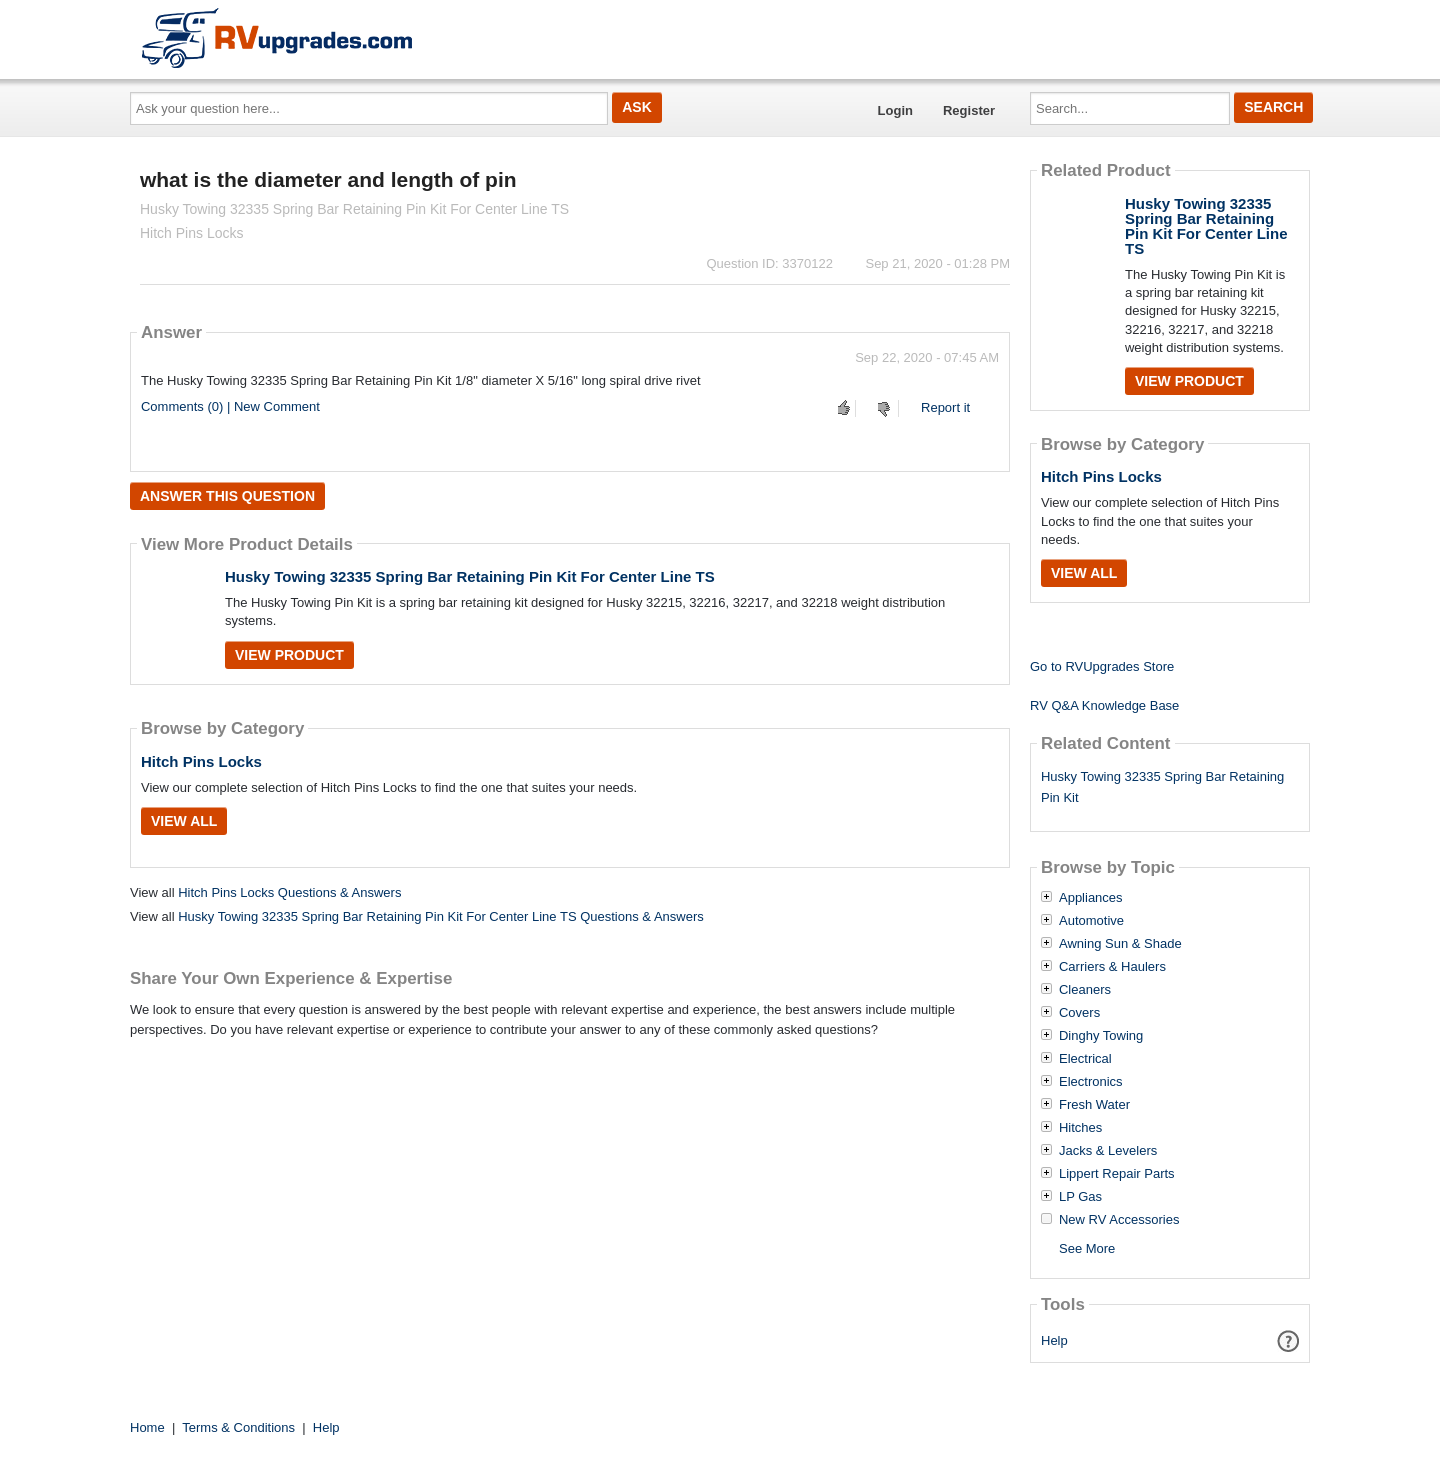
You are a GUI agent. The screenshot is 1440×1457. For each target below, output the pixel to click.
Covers (1079, 1013)
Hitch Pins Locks (201, 761)
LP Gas (1080, 1197)
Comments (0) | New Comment (230, 406)
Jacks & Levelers (1108, 1151)
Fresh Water (1094, 1105)
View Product (289, 655)
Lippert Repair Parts (1117, 1174)
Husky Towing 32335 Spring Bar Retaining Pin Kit (1162, 787)
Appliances (1091, 898)
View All (184, 821)
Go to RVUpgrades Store (1102, 666)
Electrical (1085, 1059)
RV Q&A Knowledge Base (1104, 705)
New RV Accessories (1119, 1220)
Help (1054, 1340)
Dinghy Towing (1101, 1036)
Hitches (1080, 1128)
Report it (945, 407)
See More (1087, 1248)
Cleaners (1085, 990)
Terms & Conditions (238, 1427)
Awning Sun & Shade (1120, 944)
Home (147, 1427)
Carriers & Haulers (1112, 967)
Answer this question (227, 496)
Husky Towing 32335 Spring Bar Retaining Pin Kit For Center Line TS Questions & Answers (441, 916)
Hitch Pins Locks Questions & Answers (289, 892)
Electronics (1091, 1082)
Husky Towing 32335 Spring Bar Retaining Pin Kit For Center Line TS (470, 576)
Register (969, 110)
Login (895, 110)
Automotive (1091, 921)
